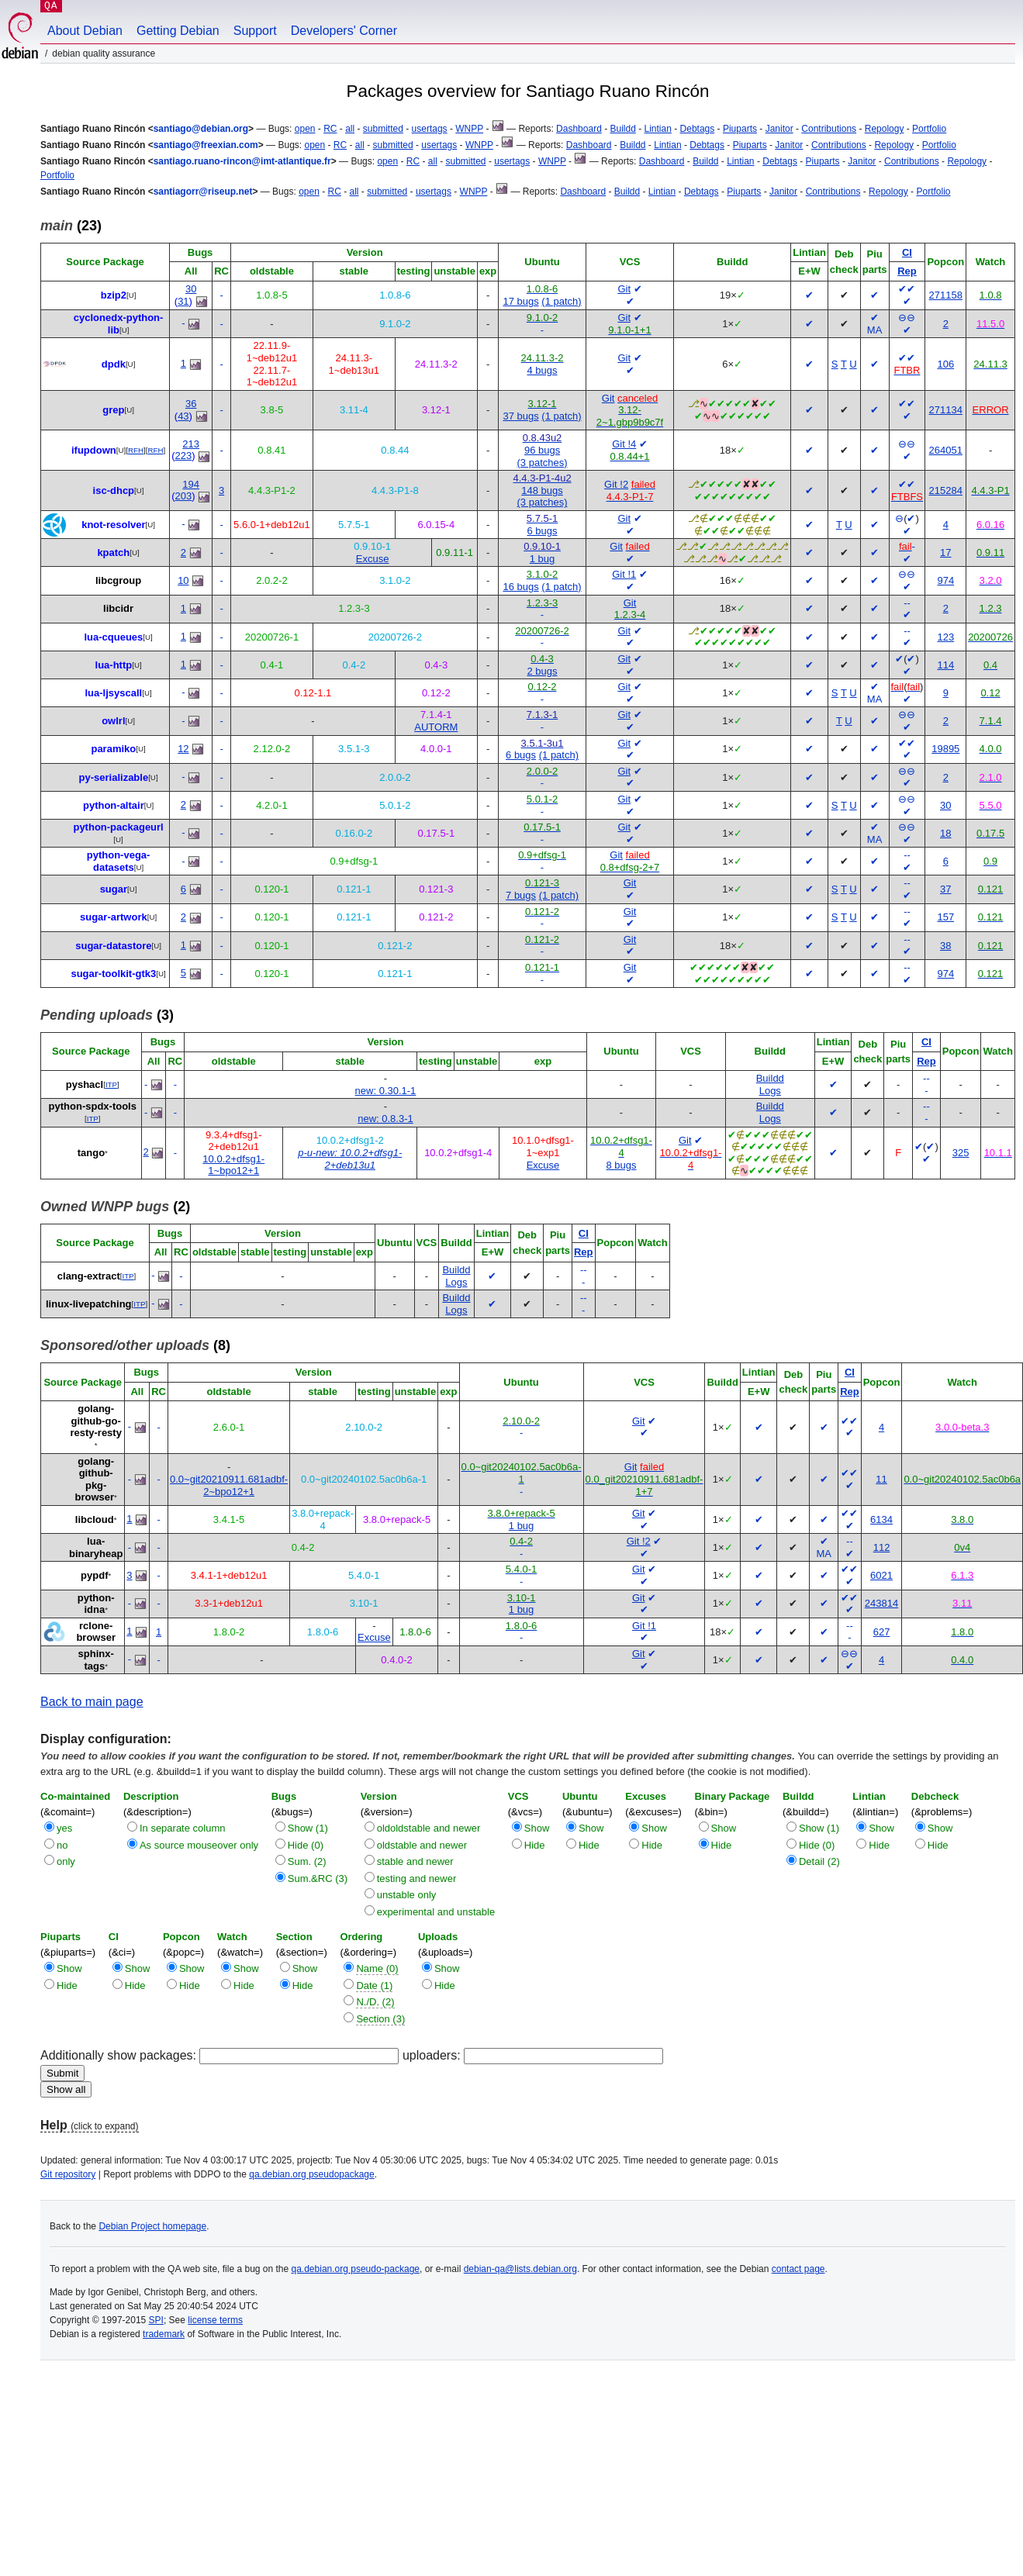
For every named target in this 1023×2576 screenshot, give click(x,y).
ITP (111, 1084)
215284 (946, 490)
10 (183, 580)
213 (190, 444)
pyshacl (84, 1084)
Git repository (67, 2174)
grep (113, 410)
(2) (115, 1206)
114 (945, 665)
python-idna (96, 1604)
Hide (534, 1845)
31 (183, 301)
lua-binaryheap (96, 1547)
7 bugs (521, 895)
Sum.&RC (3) (317, 1878)
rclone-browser (96, 1632)
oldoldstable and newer (429, 1828)
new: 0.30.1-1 (385, 1090)
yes (64, 1828)
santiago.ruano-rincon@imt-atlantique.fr (242, 161)
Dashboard (579, 128)
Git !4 (624, 444)
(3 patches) (542, 462)
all (349, 128)
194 (190, 484)
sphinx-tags (96, 1660)
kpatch (113, 552)
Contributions (828, 128)
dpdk (114, 364)
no (62, 1845)
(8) (135, 1345)
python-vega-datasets (118, 861)
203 (183, 496)
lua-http (114, 665)
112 (881, 1547)
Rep (907, 271)
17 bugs (520, 301)
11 (881, 1479)
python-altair (113, 805)
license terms (215, 2320)
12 (183, 748)
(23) (71, 225)
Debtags (697, 128)
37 (945, 889)
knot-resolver (113, 524)
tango (91, 1153)
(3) (107, 1015)
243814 (881, 1603)
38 (945, 945)
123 (945, 637)
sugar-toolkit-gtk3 (113, 973)
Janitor (779, 128)
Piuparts (740, 128)
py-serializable (114, 777)
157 (945, 917)
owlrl (113, 721)
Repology (884, 128)
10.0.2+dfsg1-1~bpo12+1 (233, 1165)
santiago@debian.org (201, 128)
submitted (383, 128)
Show (537, 1828)
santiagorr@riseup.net (203, 191)
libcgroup (118, 580)
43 (183, 416)
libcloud (94, 1519)
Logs (770, 1090)
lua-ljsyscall (113, 693)
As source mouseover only (199, 1845)
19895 (945, 748)
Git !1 (624, 574)
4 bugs (542, 370)
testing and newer (417, 1878)
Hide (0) (305, 1845)
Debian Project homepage (152, 2226)
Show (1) (308, 1828)
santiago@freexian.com (206, 145)
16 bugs (520, 586)
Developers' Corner (344, 30)
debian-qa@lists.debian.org (520, 2268)
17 (945, 552)
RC (330, 128)
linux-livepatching (89, 1304)
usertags (430, 128)
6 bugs (542, 531)
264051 (946, 450)
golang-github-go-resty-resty (96, 1420)
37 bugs (520, 416)
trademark (164, 2334)
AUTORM (436, 727)
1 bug (542, 559)
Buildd (622, 128)
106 (945, 364)
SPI (156, 2320)
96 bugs (542, 450)
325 (960, 1153)
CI (907, 252)
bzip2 (113, 295)
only (66, 1861)
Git (624, 289)
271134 (946, 410)
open (305, 128)
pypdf (94, 1575)
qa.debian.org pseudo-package (356, 2268)
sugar (113, 889)
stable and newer (415, 1861)
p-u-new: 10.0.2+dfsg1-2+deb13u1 (350, 1159)
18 (945, 833)
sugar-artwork (113, 917)
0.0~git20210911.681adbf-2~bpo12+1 (229, 1485)
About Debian (85, 30)
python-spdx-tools (93, 1106)
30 (190, 289)
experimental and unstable (436, 1912)
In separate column (183, 1828)
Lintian (658, 128)
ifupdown (93, 450)
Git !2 (616, 484)
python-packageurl (118, 827)
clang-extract (88, 1276)
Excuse (372, 559)
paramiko (113, 748)
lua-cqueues (113, 637)
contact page (798, 2268)
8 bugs (621, 1165)
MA (875, 330)
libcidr (118, 608)
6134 (881, 1519)
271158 (946, 295)
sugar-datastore (113, 945)
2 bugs (542, 671)
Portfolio (929, 128)
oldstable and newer (422, 1845)
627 (881, 1632)
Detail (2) (819, 1861)
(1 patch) (561, 301)
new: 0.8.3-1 (385, 1118)
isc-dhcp (113, 490)
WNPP (469, 128)
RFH (135, 450)
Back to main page (91, 1701)
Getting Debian (178, 30)
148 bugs (542, 490)
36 (190, 403)
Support (255, 30)
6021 (881, 1575)
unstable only (407, 1895)
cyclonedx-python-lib (119, 324)
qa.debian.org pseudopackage (311, 2174)
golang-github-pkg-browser (94, 1479)
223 (183, 455)
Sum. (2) (307, 1861)
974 (945, 580)
